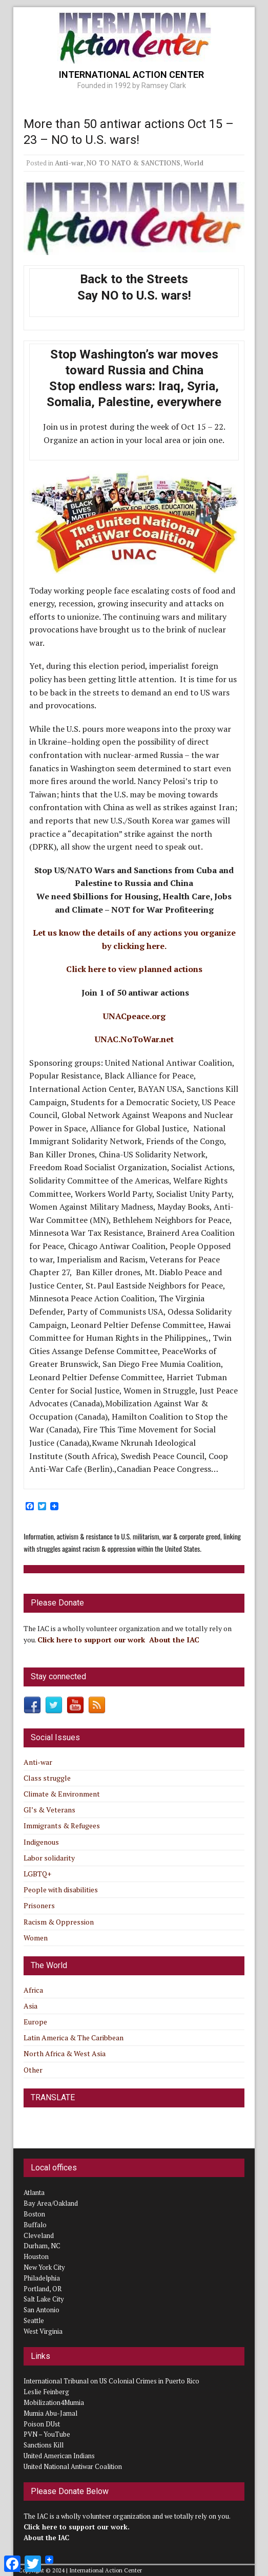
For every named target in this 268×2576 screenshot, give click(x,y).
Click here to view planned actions (134, 969)
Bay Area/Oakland (51, 2203)
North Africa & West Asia (65, 2053)
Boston (34, 2214)
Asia (30, 2006)
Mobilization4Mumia (54, 2402)
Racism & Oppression (59, 1922)
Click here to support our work (92, 1639)
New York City (44, 2267)
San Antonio (41, 2309)
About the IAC (174, 1639)
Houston (36, 2256)
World (193, 162)
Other (33, 2070)
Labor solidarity (49, 1858)
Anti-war (69, 162)
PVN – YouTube (47, 2434)
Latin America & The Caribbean (73, 2037)
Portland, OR (42, 2288)
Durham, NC (42, 2245)
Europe (35, 2021)
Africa (33, 1990)
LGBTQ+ (37, 1873)
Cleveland (39, 2235)
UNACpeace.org (134, 1016)
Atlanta (34, 2192)
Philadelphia (42, 2278)
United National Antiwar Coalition (73, 2466)
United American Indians (59, 2455)
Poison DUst (42, 2424)
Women (36, 1937)
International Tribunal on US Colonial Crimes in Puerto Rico (111, 2380)
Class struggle (47, 1778)
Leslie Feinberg (46, 2391)
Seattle (34, 2320)
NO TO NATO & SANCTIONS (133, 162)
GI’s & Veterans (49, 1809)
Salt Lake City (44, 2299)
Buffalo (35, 2224)
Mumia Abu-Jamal (50, 2413)
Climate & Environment (62, 1794)
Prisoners (39, 1905)
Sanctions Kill (44, 2445)
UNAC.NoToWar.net (134, 1039)
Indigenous (41, 1842)
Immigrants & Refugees (62, 1825)
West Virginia (43, 2331)
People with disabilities (61, 1889)
